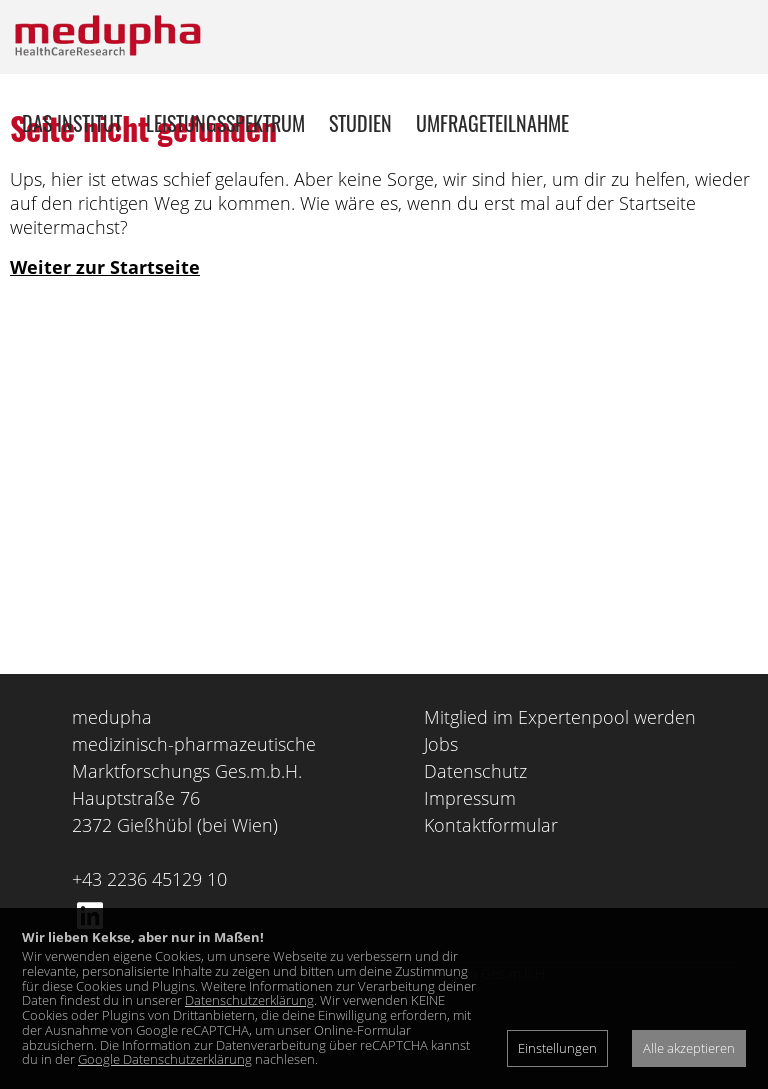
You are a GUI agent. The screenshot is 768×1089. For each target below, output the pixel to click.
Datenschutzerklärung (249, 1000)
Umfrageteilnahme (492, 123)
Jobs (441, 818)
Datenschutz (475, 845)
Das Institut (72, 123)
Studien (360, 123)
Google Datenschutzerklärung (165, 1059)
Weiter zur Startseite (105, 341)
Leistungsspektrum (225, 123)
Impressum (470, 872)
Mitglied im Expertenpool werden (560, 791)
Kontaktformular (491, 899)
